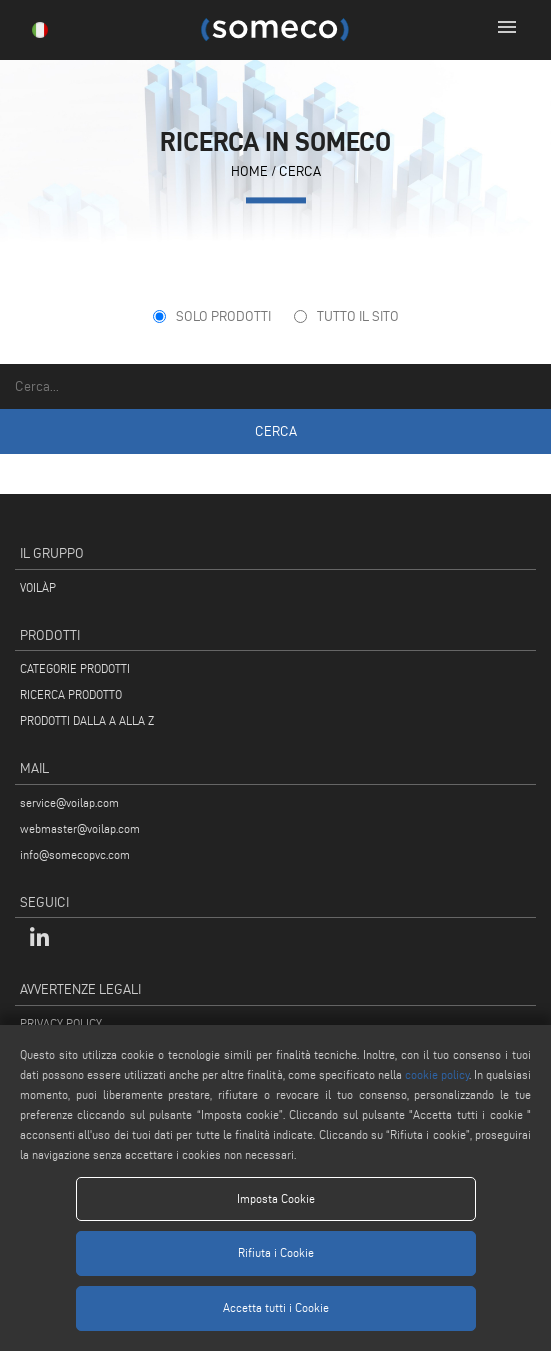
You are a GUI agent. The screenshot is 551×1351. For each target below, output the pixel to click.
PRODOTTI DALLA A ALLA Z (87, 720)
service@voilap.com (69, 802)
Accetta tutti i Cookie (276, 1307)
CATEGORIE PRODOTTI (75, 668)
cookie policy (437, 1074)
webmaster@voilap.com (80, 828)
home (249, 172)
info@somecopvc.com (75, 854)
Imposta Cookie (276, 1198)
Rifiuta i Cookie (276, 1252)
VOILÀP (38, 587)
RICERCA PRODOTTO (71, 694)
